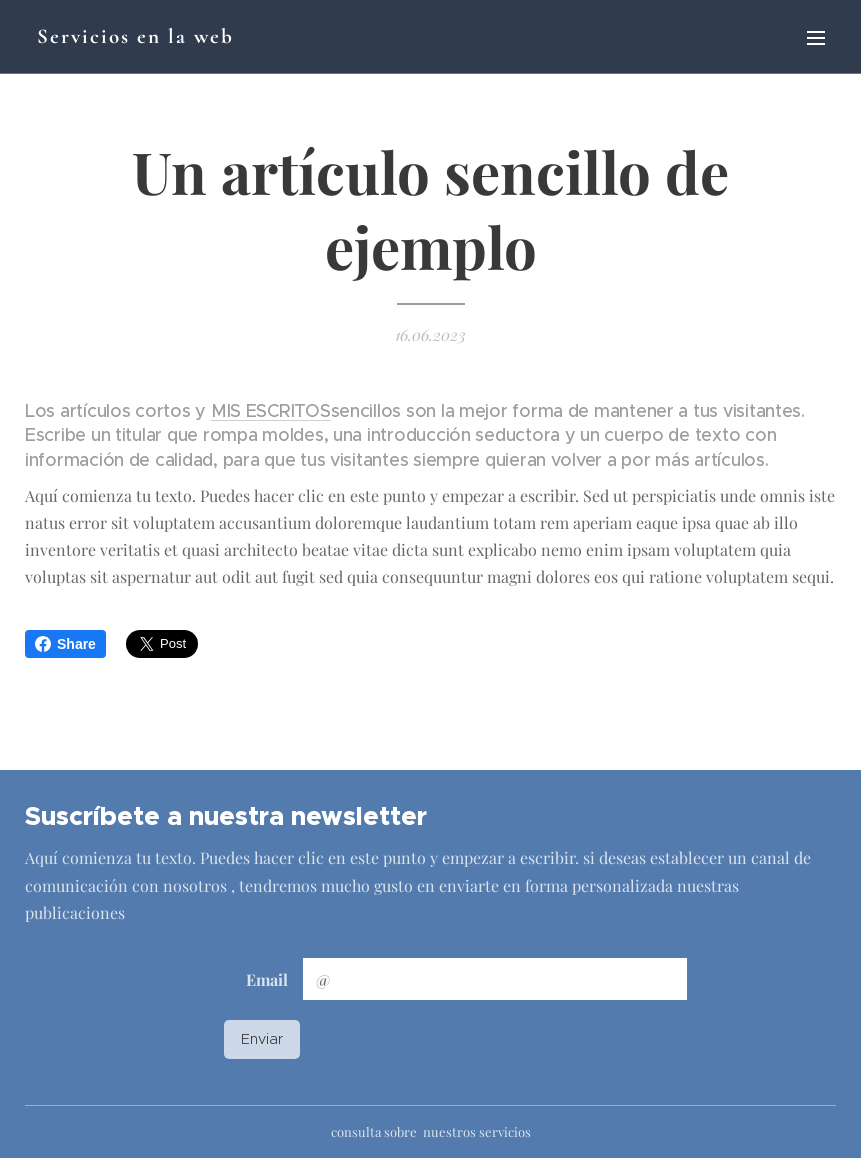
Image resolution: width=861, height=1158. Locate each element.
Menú (816, 38)
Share (65, 644)
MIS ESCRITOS (271, 411)
